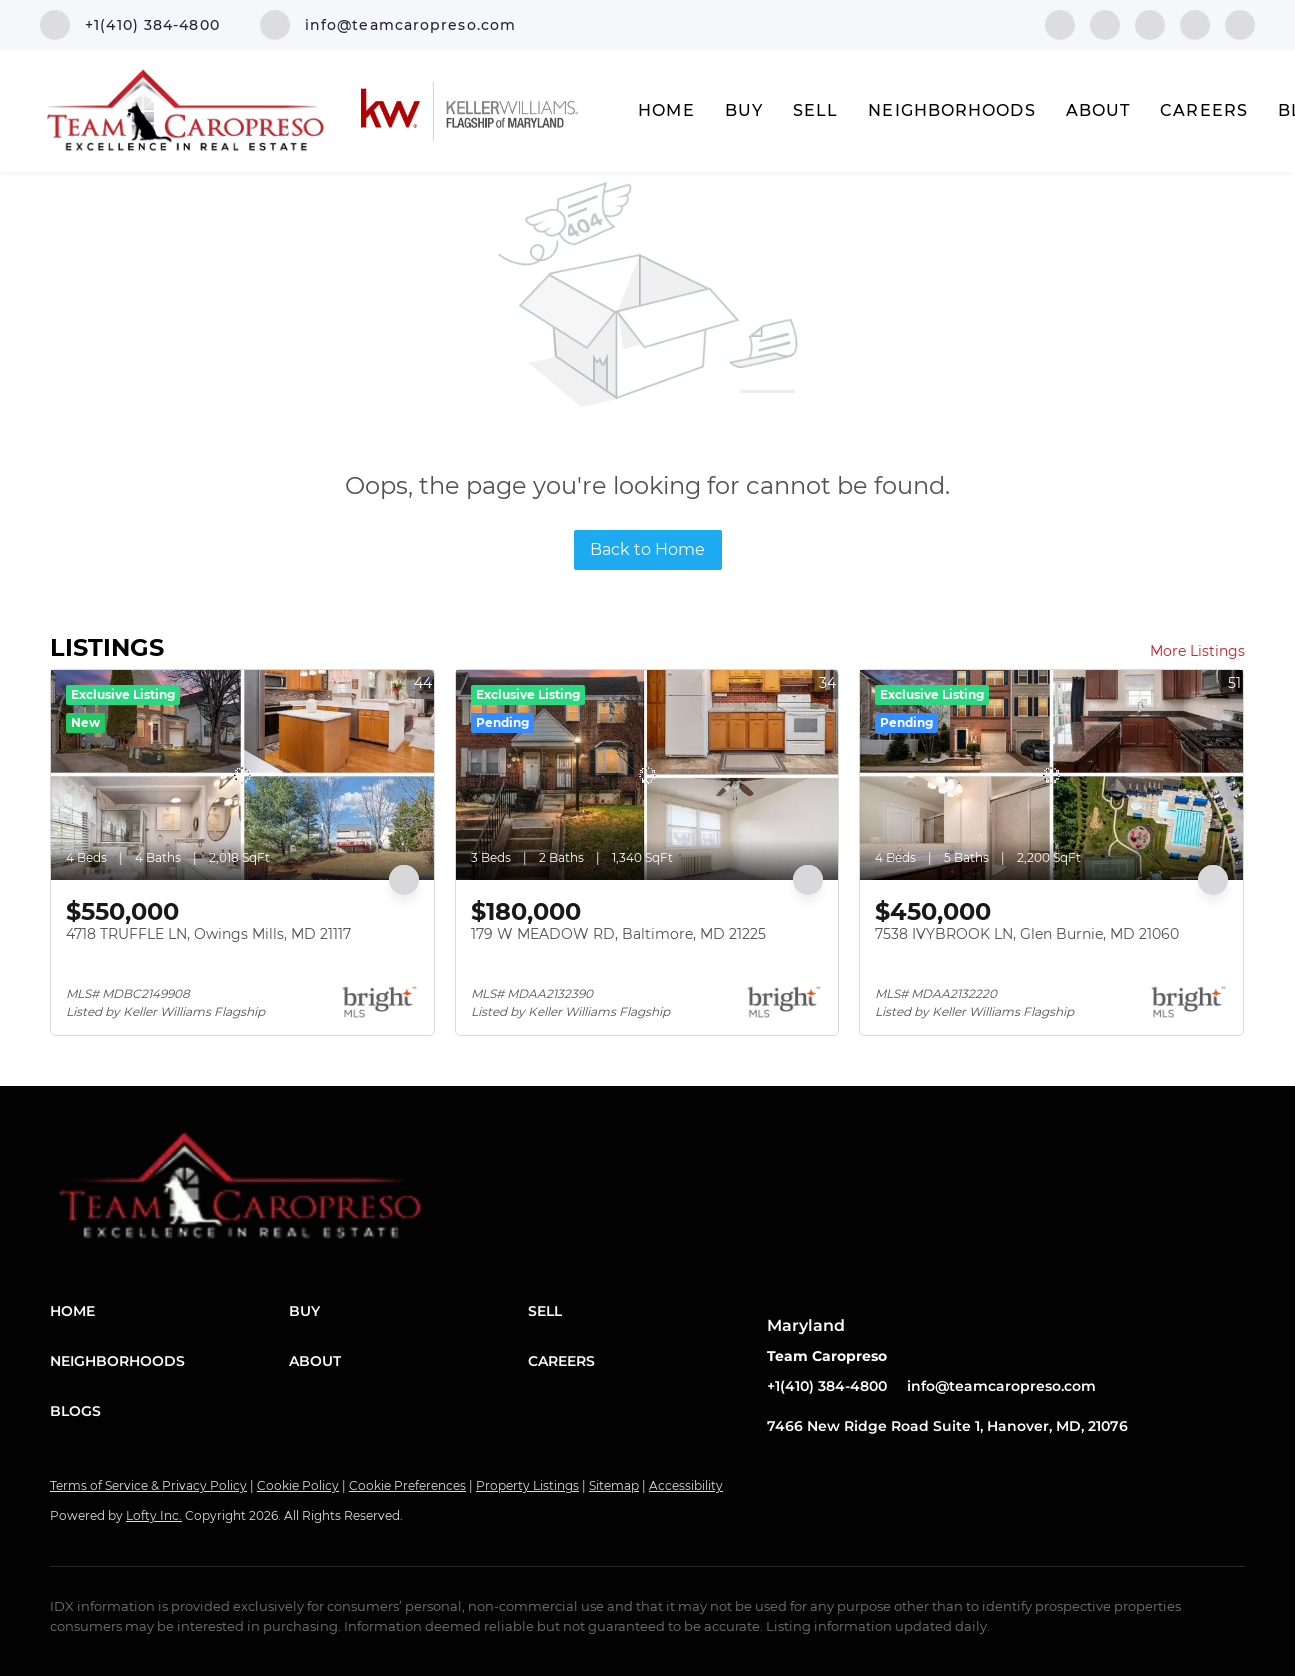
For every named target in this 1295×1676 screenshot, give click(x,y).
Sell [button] (815, 110)
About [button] (1098, 110)
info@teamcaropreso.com (1001, 1386)
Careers (1204, 110)
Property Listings (527, 1485)
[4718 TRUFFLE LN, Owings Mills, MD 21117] (242, 775)
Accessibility (686, 1485)
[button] (169, 1311)
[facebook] (1060, 23)
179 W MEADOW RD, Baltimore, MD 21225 (618, 934)
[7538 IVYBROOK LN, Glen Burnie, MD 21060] (1051, 775)
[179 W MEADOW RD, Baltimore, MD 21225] (647, 775)
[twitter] (1150, 23)
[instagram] (1195, 23)
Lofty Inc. (154, 1515)
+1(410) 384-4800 (827, 1386)
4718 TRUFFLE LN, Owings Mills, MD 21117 (208, 934)
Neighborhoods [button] (951, 110)
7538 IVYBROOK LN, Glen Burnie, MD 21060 (1027, 934)
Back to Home (647, 549)
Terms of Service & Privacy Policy (148, 1485)
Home (666, 110)
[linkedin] (1105, 23)
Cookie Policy (298, 1485)
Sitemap (614, 1485)
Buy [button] (744, 110)
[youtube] (1240, 23)
